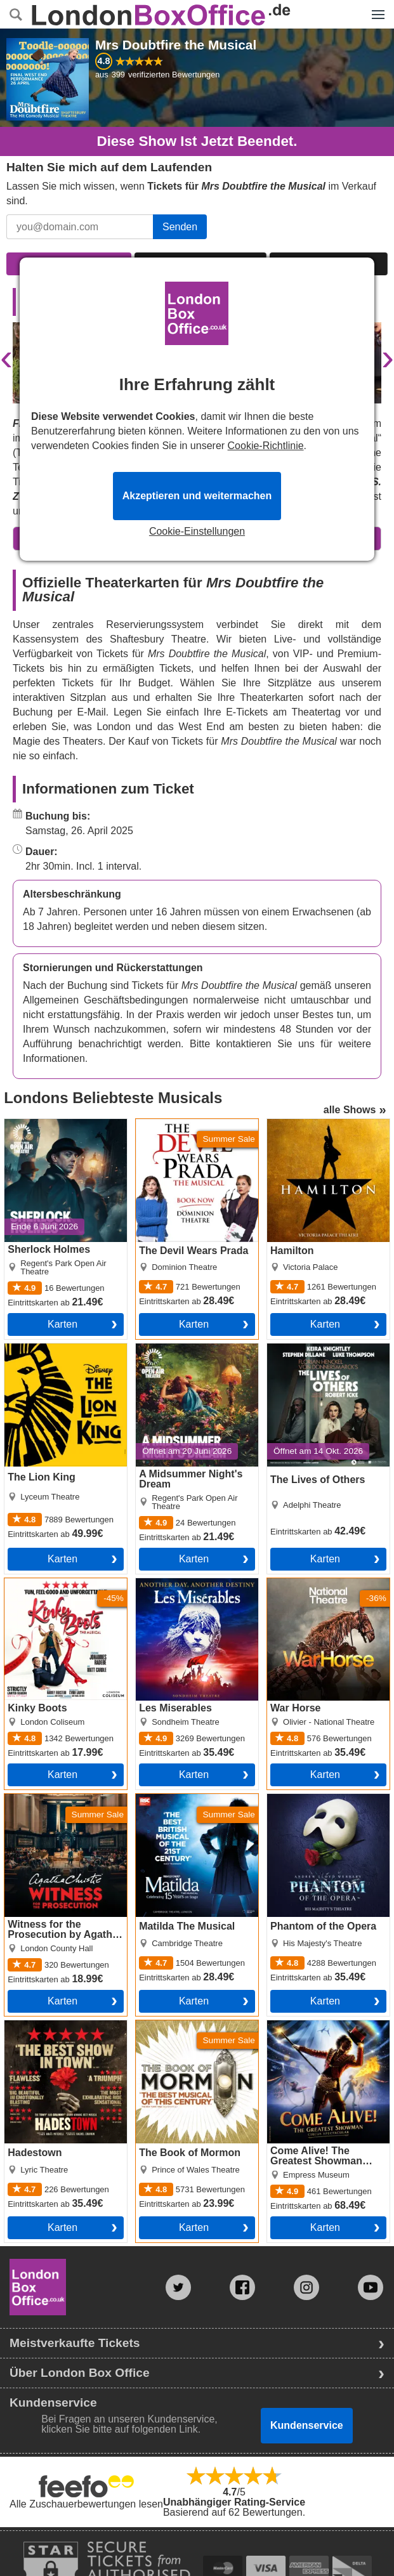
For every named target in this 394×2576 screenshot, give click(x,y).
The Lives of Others (311, 1349)
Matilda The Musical (181, 1799)
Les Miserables (170, 1583)
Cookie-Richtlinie (266, 445)
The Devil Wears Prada (188, 1124)
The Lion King (35, 1349)
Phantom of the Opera (317, 1799)
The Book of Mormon (183, 2025)
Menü (375, 7)
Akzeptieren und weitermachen (197, 495)
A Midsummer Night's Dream (184, 1354)
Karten (62, 1324)
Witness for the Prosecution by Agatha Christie (55, 1809)
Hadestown (29, 2025)
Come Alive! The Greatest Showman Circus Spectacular (325, 2035)
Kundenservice (306, 2425)
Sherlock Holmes (42, 1124)
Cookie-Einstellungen (197, 531)
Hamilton (287, 1124)
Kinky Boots (31, 1583)
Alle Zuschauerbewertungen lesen (86, 2504)
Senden (179, 226)
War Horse (291, 1583)
